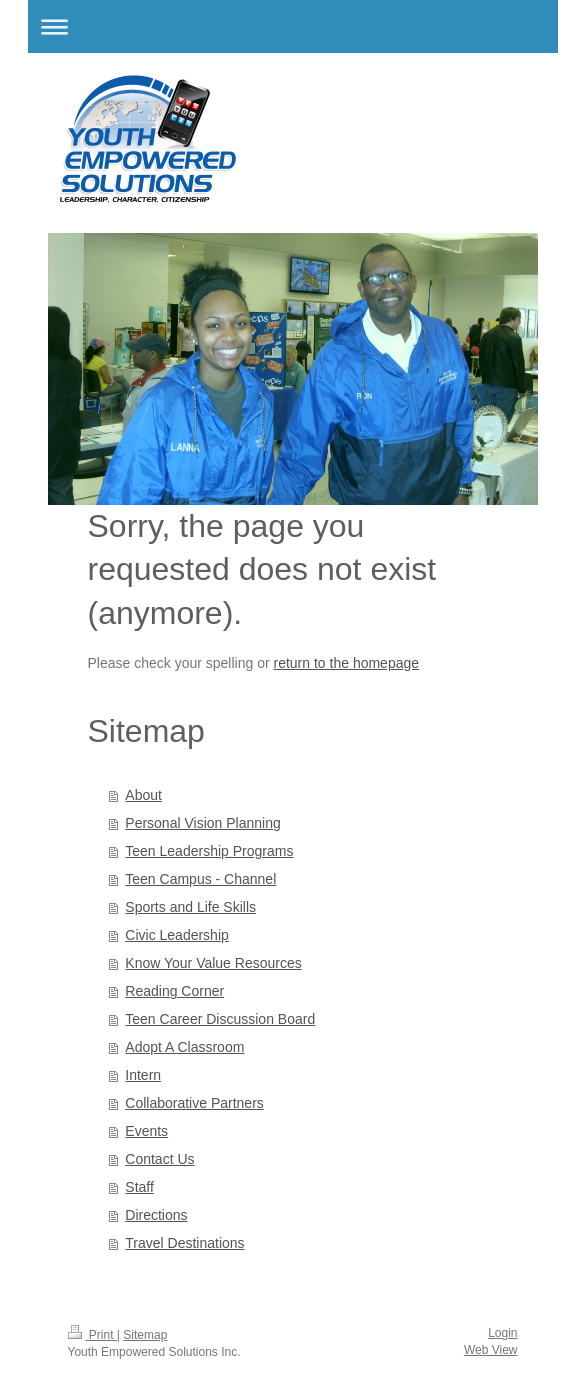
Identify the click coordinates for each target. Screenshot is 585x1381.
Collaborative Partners (194, 1103)
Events (146, 1131)
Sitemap (145, 1335)
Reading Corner (174, 991)
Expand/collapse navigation (293, 26)
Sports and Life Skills (190, 907)
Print (92, 1335)
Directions (156, 1215)
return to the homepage (347, 663)
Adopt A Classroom (184, 1047)
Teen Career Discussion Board (220, 1019)
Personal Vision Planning (202, 823)
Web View (491, 1350)
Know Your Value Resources (213, 963)
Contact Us (159, 1159)
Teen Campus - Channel (200, 879)
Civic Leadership (177, 935)
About (143, 795)
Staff (139, 1187)
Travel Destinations (184, 1243)
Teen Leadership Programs (209, 851)
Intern (143, 1075)
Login (502, 1333)
